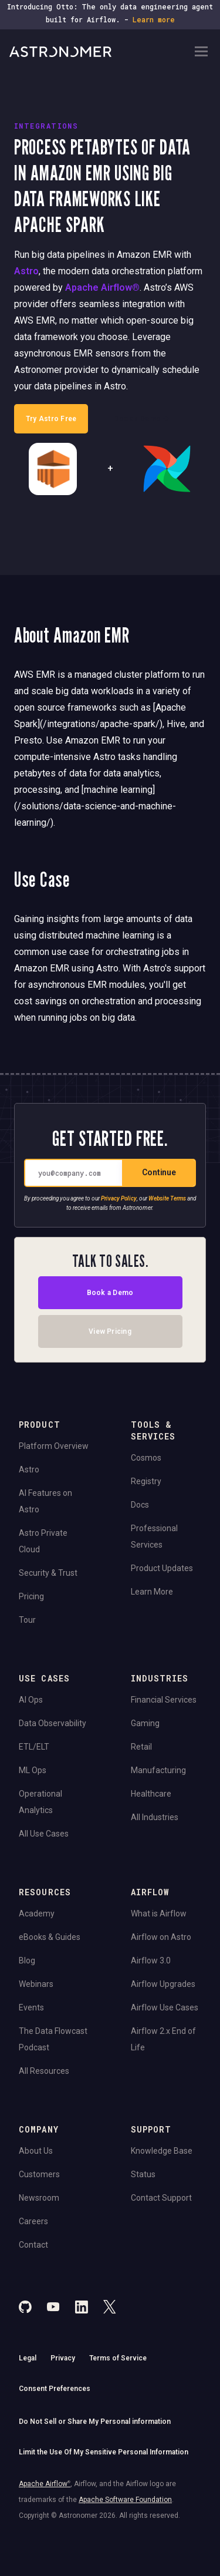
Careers (33, 2221)
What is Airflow (159, 1913)
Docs (140, 1504)
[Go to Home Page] (100, 52)
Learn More (152, 1591)
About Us (36, 2150)
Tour (27, 1620)
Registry (146, 1481)
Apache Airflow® (102, 287)
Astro (26, 271)
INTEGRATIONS (46, 125)
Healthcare (151, 1793)
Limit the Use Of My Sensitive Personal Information (103, 2452)
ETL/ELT (34, 1746)
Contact (33, 2244)
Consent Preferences (54, 2389)
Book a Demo (110, 1292)
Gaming (145, 1723)
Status (143, 2174)
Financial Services (164, 1699)
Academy (37, 1913)
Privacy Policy (119, 1198)
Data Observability (52, 1723)
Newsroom (39, 2197)
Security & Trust (48, 1573)
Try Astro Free (51, 419)
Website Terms (167, 1198)
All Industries (154, 1817)
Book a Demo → (142, 419)
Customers (39, 2174)
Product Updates (162, 1568)
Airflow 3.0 (151, 1960)
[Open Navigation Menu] (201, 52)
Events (31, 2007)
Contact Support (161, 2197)
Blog (27, 1960)
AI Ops (31, 1699)
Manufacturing (158, 1770)
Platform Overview (54, 1446)
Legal (27, 2358)
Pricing (31, 1596)
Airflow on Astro (161, 1937)
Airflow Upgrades (163, 1984)
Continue (159, 1171)
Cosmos (146, 1457)
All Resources (44, 2071)
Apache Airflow (44, 2484)
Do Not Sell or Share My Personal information (95, 2421)
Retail (141, 1746)
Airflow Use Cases (164, 2007)
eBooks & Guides (49, 1937)
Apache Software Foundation (125, 2500)
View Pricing (110, 1331)
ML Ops (32, 1770)
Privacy (62, 2358)
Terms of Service (118, 2358)
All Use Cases (44, 1833)
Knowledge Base (161, 2150)
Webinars (36, 1984)
